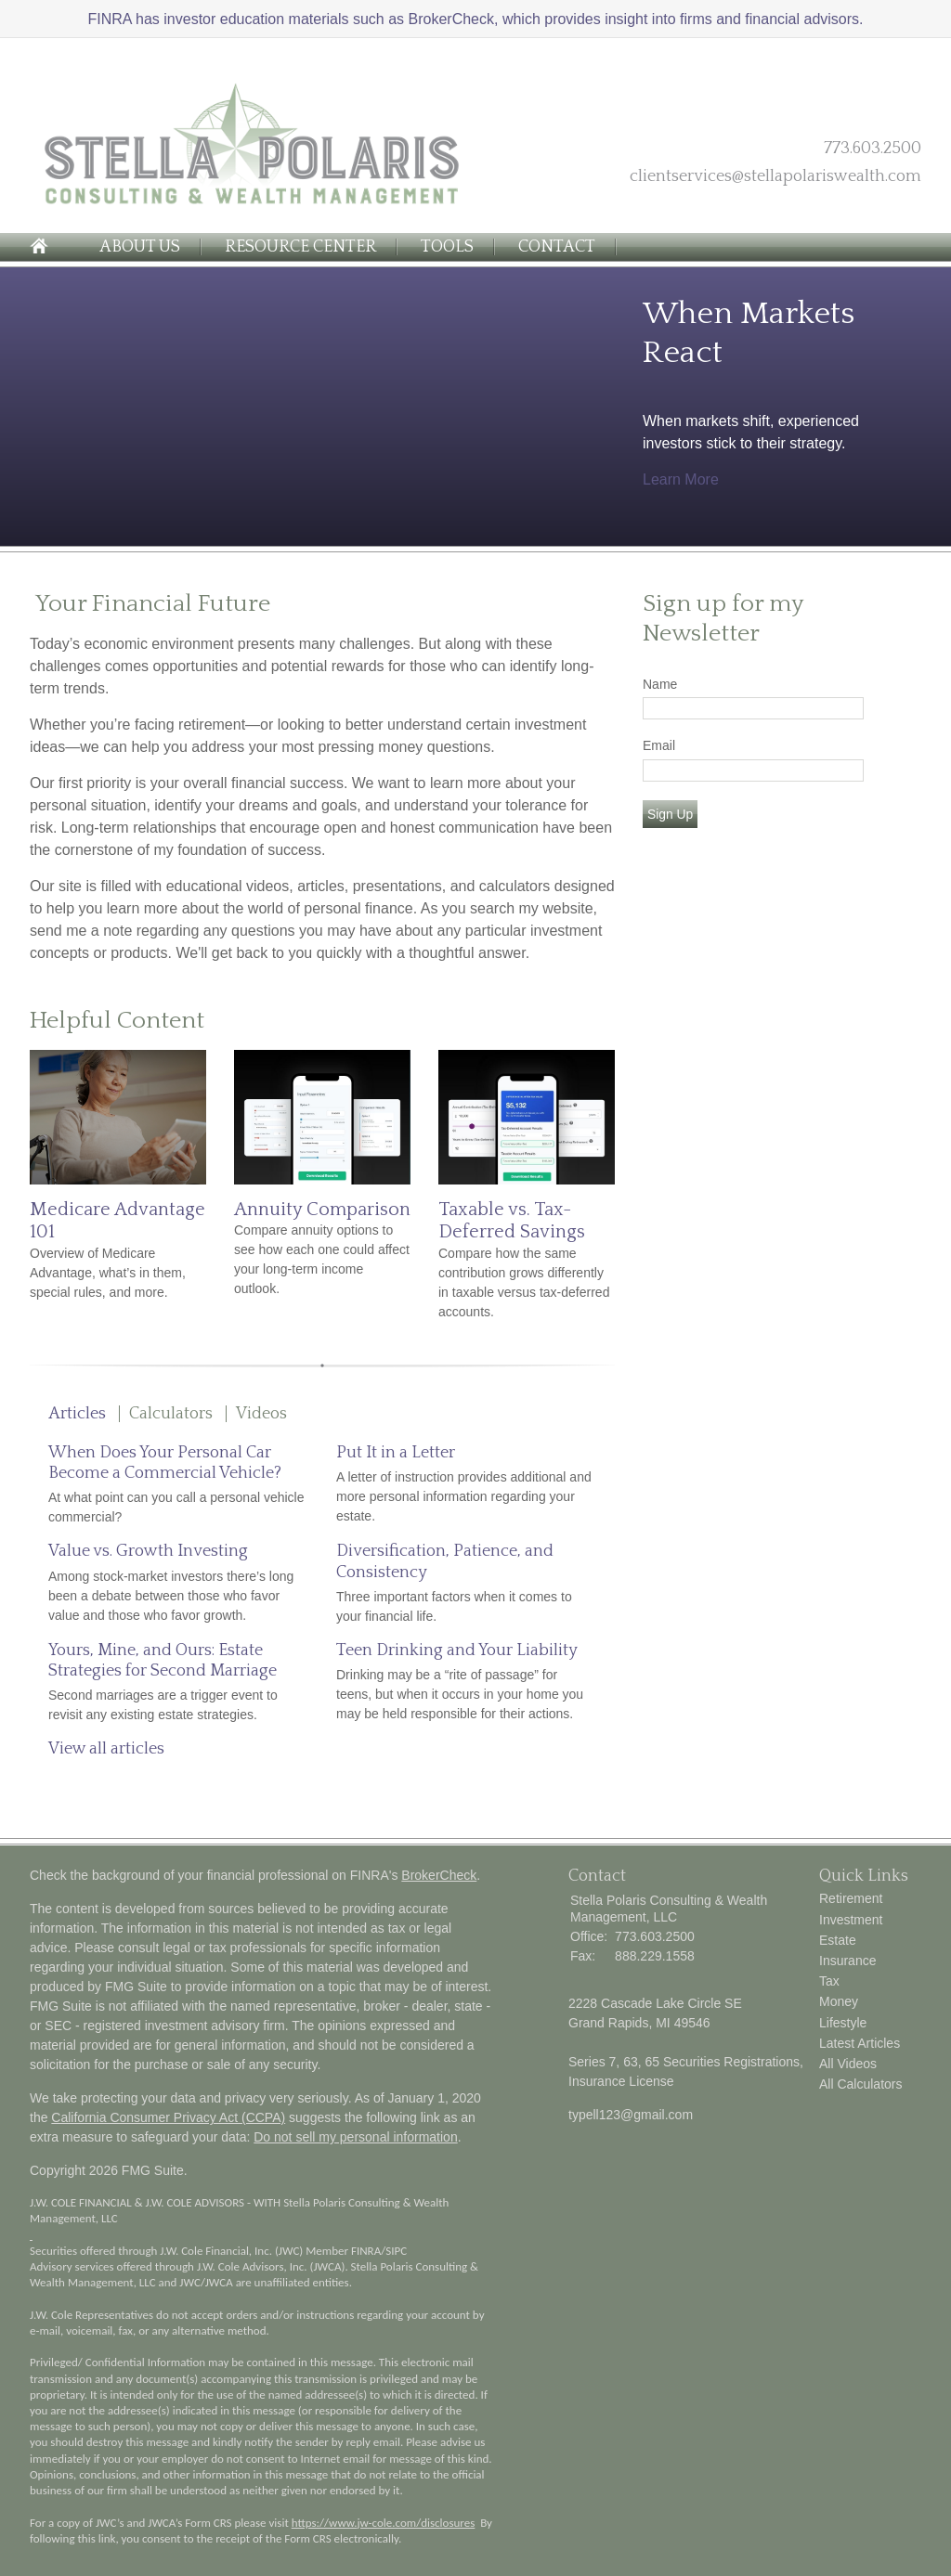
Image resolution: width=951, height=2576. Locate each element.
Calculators (171, 1414)
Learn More (681, 479)
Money (838, 2001)
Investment (850, 1919)
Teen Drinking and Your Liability (457, 1650)
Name (660, 684)
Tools (447, 247)
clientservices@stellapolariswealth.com (775, 176)
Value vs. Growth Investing (148, 1551)
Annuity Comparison (322, 1209)
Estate (837, 1940)
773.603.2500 (872, 148)
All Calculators (860, 2084)
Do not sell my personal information (355, 2136)
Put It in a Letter (395, 1452)
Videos (261, 1414)
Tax (829, 1981)
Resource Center (300, 247)
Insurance (847, 1960)
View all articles (106, 1749)
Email (659, 745)
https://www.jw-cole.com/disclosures (384, 2523)
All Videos (848, 2063)
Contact (556, 247)
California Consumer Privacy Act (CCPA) (168, 2117)
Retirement (850, 1898)
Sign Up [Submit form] (670, 814)
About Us (139, 247)
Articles (77, 1414)
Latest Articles (859, 2043)
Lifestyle (842, 2022)
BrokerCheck (438, 1875)
